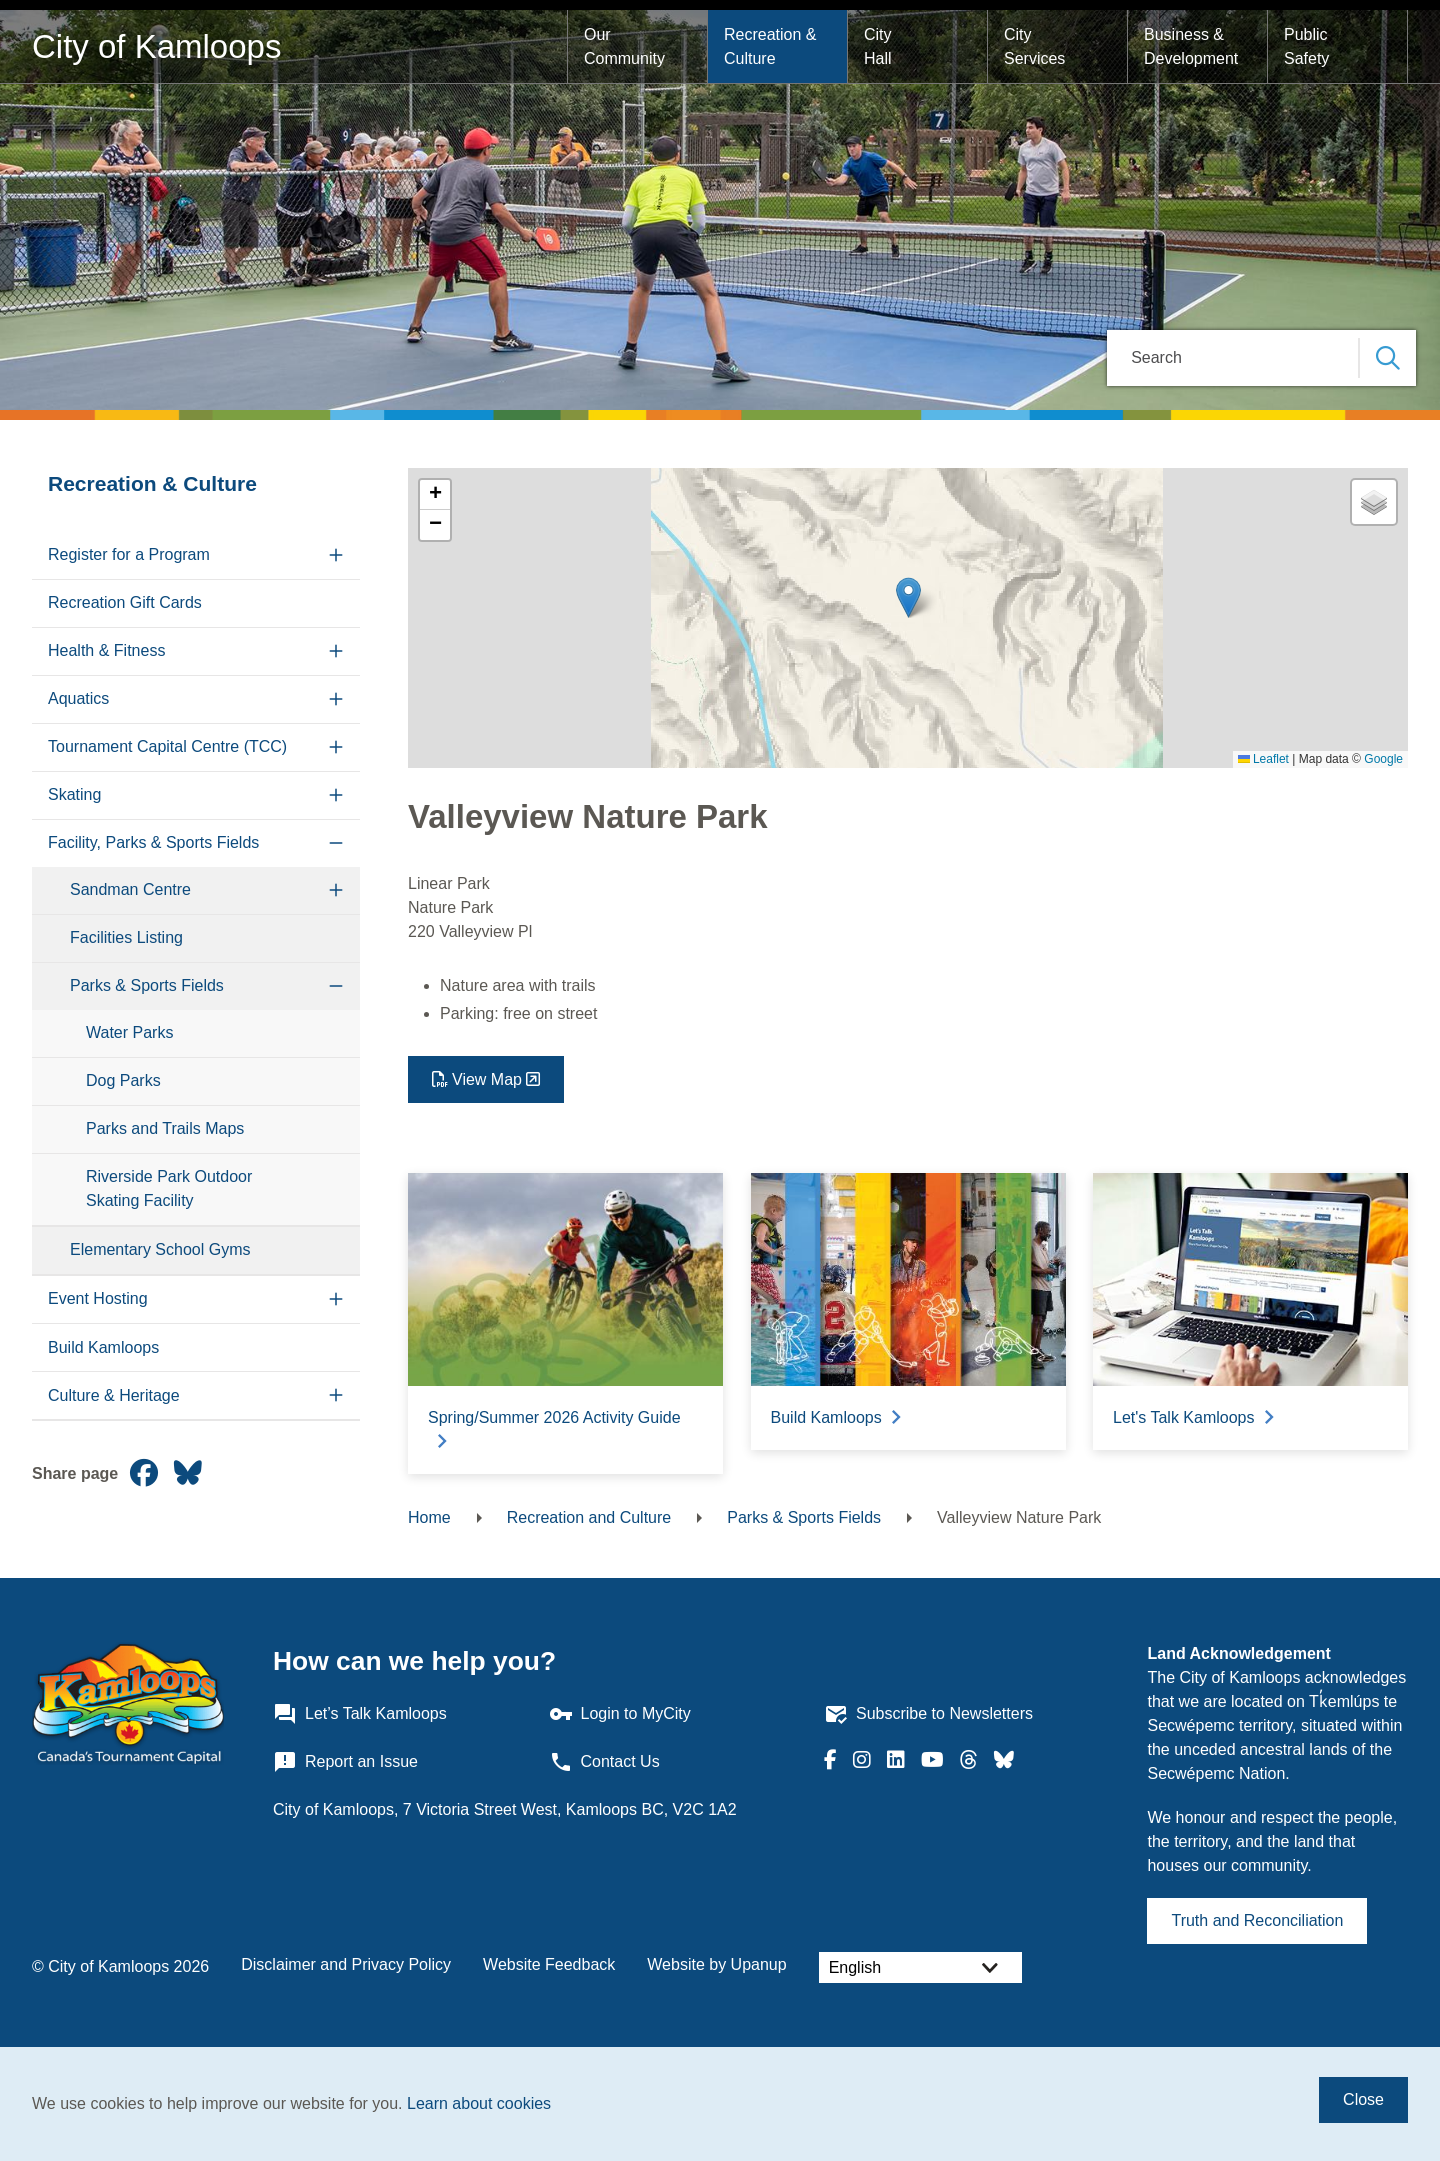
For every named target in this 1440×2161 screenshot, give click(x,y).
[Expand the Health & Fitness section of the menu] (336, 651)
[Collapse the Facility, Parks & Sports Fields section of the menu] (336, 843)
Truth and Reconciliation (1257, 1920)
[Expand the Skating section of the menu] (336, 795)
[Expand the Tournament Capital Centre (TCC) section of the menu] (336, 747)
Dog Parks (123, 1080)
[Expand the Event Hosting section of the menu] (336, 1299)
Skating (74, 794)
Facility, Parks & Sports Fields (153, 842)
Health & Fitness (106, 650)
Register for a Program (129, 554)
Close (1363, 2099)
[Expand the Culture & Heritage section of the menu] (336, 1395)
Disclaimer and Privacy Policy (346, 1964)
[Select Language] (920, 1967)
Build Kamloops (103, 1347)
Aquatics (78, 698)
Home (429, 1517)
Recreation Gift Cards (125, 602)
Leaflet (1263, 759)
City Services (1034, 46)
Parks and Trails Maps (165, 1128)
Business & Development (1191, 46)
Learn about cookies (479, 2103)
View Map (487, 1079)
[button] (908, 597)
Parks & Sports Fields (147, 985)
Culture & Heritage (114, 1395)
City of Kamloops (156, 46)
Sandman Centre (130, 889)
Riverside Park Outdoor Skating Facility (169, 1188)
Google (1383, 759)
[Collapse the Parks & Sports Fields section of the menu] (336, 986)
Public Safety (1308, 46)
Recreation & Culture (772, 46)
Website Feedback (549, 1964)
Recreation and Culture (589, 1517)
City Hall (880, 46)
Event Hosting (98, 1298)
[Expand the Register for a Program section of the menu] (336, 555)
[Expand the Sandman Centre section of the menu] (336, 890)
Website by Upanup (716, 1964)
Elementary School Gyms (160, 1249)
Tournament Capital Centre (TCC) (167, 746)
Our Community (624, 46)
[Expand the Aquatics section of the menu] (336, 699)
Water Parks (129, 1032)
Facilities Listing (126, 937)
